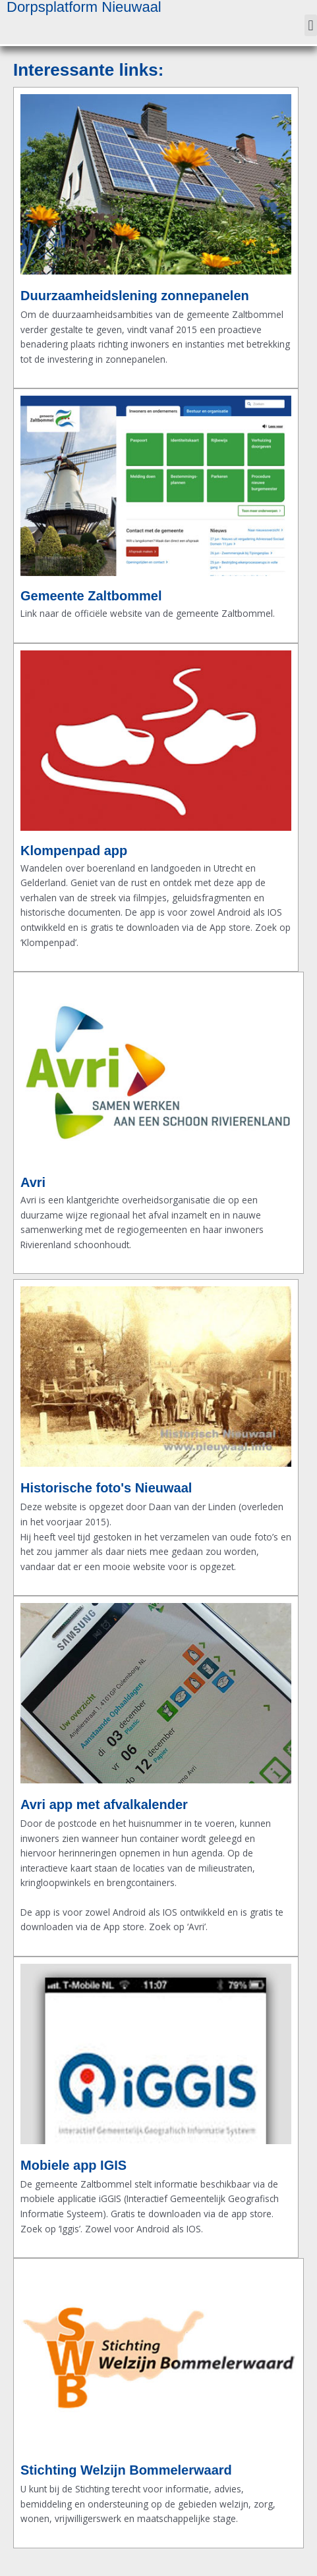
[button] (310, 25)
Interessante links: (88, 70)
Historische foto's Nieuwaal (106, 1488)
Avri (32, 1182)
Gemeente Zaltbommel (91, 596)
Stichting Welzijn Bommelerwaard (126, 2470)
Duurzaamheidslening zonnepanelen (134, 295)
